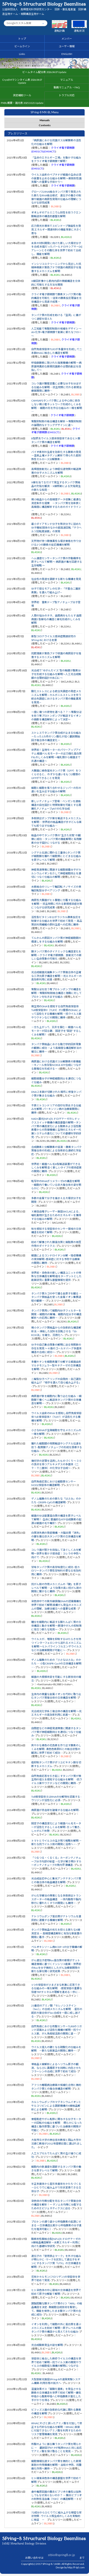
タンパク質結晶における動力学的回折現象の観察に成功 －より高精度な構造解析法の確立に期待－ (56, 1048)
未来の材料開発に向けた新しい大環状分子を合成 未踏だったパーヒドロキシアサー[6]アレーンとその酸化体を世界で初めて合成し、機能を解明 (56, 248)
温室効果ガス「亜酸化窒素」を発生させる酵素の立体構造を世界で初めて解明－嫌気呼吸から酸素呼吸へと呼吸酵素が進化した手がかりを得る (56, 2394)
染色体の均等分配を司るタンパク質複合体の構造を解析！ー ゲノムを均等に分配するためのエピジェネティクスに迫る (56, 2204)
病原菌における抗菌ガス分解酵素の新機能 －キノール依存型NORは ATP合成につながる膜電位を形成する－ (56, 1065)
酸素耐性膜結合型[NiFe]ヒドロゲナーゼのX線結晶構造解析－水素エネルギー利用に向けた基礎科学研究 (56, 2242)
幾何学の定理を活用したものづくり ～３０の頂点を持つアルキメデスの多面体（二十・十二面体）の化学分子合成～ (56, 1464)
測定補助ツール (22, 95)
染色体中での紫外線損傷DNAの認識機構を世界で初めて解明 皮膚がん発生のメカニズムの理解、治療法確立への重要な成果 (56, 1605)
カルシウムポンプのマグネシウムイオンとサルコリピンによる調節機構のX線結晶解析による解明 (56, 2105)
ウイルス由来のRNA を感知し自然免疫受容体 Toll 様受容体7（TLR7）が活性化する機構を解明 (56, 1416)
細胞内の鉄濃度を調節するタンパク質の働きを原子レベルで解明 (56, 2168)
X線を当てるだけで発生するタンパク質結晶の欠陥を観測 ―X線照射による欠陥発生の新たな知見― (56, 486)
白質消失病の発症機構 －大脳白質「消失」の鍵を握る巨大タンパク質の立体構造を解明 (56, 1536)
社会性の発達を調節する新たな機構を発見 (56, 579)
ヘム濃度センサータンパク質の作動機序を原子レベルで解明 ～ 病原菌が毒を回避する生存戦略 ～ (56, 562)
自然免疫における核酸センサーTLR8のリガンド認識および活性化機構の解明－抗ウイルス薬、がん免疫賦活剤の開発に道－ (56, 2030)
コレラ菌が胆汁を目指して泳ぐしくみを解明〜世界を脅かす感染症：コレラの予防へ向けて (56, 1553)
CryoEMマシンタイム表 (22, 81)
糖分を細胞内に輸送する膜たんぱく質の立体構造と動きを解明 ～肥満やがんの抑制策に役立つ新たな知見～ (56, 1625)
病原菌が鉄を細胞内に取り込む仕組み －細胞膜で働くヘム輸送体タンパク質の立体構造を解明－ (56, 1399)
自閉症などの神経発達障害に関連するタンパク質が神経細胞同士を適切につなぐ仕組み (56, 1732)
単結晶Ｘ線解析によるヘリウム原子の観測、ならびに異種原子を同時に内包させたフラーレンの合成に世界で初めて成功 (56, 2068)
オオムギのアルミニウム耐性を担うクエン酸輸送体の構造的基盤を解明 (56, 214)
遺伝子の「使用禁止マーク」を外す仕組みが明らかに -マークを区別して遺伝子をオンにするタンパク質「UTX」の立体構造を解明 (56, 2261)
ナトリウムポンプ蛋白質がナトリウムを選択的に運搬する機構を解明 (56, 1918)
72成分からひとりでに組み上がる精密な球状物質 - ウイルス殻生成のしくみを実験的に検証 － (56, 2516)
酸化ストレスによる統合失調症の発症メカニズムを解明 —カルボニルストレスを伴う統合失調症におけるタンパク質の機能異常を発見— (56, 697)
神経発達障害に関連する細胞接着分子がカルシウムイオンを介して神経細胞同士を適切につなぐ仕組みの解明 (56, 873)
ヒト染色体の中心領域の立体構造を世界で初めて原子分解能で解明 (56, 2291)
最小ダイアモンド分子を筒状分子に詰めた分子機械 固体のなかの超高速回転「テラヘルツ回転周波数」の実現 (56, 527)
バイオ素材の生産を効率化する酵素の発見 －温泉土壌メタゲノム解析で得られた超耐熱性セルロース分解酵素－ (56, 455)
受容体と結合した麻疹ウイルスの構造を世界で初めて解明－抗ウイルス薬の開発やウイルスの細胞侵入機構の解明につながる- (56, 2362)
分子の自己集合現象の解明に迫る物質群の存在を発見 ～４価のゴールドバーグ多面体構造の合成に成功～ (56, 1348)
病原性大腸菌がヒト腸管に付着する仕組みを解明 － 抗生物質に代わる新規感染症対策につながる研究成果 (56, 903)
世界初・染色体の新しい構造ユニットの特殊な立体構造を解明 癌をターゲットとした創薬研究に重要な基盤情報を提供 (56, 1276)
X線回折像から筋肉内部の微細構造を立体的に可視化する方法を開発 (55, 282)
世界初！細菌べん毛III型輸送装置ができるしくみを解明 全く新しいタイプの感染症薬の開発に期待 (56, 1167)
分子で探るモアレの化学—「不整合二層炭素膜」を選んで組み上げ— (56, 590)
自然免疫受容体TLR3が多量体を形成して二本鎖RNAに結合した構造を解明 (56, 351)
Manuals (45, 120)
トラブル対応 (67, 95)
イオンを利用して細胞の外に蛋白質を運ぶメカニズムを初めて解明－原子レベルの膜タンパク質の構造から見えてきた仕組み (56, 2328)
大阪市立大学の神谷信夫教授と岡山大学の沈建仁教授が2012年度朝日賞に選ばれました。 (56, 2143)
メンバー (66, 38)
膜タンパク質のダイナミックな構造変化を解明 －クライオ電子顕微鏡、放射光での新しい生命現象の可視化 (56, 955)
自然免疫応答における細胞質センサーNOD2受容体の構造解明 (53, 1483)
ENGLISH (66, 54)
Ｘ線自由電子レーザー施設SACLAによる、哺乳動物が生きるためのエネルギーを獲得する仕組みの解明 (56, 1215)
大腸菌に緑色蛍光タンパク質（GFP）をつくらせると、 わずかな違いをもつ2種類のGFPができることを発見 (56, 774)
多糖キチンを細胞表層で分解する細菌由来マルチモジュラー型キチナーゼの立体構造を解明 (56, 1365)
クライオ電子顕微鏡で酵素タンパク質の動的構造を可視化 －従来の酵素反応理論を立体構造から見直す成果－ (56, 298)
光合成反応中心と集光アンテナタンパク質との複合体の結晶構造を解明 (56, 1880)
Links (22, 54)
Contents (45, 125)
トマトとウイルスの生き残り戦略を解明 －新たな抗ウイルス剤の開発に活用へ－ (56, 1842)
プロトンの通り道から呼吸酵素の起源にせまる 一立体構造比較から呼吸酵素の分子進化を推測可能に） (56, 2225)
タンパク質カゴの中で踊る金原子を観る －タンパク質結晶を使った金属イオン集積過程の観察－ (56, 1297)
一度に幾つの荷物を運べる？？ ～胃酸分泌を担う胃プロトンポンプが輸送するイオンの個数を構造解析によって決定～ (56, 715)
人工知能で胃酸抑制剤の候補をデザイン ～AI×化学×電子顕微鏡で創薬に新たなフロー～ (56, 332)
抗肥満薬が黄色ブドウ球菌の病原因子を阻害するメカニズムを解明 (56, 655)
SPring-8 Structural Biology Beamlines (44, 9)
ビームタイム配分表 (44, 72)
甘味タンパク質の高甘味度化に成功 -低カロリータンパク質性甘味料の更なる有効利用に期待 (56, 1570)
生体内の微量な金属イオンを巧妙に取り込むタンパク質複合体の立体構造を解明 (56, 1695)
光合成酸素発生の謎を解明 (47, 2345)
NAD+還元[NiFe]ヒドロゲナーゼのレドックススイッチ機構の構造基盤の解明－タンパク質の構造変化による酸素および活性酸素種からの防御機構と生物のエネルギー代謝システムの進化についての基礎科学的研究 (56, 1128)
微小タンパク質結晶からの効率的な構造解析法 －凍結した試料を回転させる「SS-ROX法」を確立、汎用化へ (56, 1331)
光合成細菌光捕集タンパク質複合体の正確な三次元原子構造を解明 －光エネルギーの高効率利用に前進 (56, 976)
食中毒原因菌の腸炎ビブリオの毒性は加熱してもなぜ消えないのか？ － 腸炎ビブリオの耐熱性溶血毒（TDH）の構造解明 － (56, 2495)
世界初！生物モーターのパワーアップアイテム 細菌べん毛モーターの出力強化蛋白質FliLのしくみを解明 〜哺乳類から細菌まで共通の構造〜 (56, 755)
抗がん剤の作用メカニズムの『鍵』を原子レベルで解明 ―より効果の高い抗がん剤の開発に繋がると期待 (56, 1587)
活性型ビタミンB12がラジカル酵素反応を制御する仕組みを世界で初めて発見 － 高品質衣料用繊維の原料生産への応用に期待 (56, 920)
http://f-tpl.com (76, 2567)
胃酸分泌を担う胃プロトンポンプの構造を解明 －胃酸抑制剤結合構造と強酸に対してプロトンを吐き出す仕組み (56, 993)
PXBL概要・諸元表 (22, 103)
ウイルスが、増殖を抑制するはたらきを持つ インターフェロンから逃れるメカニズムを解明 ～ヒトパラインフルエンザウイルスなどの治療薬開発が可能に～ (56, 1644)
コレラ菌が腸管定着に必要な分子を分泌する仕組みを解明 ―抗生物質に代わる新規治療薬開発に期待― (56, 387)
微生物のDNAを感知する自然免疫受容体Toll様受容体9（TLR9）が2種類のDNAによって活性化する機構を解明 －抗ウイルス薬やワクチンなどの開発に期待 (56, 1012)
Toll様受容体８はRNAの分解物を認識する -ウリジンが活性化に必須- (56, 1798)
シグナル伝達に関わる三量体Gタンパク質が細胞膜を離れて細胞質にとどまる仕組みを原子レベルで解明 (56, 856)
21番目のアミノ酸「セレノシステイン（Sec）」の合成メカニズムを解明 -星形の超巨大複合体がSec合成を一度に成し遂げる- (56, 2011)
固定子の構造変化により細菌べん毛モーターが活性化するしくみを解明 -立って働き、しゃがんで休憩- (56, 1827)
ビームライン (22, 46)
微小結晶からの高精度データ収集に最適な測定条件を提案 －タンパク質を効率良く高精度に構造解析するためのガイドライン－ (56, 505)
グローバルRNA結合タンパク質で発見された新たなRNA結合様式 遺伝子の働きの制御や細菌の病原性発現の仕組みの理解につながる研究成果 (56, 197)
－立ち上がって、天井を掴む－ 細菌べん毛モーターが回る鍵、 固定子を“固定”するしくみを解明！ (56, 1030)
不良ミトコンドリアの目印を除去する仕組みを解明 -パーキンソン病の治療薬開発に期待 (56, 1109)
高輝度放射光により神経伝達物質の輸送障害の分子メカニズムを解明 (56, 470)
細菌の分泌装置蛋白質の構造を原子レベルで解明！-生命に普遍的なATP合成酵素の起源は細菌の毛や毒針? (56, 1519)
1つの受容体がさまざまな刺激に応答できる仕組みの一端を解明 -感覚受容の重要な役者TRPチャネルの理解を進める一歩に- (56, 1988)
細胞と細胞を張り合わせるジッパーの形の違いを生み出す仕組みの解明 (56, 789)
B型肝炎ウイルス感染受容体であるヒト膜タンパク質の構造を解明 (55, 440)
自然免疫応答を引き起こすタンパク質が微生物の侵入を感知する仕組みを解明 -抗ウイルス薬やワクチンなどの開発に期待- (56, 1779)
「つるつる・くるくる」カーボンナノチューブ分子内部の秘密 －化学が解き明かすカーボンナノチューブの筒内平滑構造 (56, 1861)
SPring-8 (47, 2564)
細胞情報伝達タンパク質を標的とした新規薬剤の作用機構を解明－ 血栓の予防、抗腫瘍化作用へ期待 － (56, 2464)
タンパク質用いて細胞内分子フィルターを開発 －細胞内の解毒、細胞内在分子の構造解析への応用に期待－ (56, 1314)
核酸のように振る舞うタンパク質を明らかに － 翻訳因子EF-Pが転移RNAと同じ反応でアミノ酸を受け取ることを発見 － (56, 2447)
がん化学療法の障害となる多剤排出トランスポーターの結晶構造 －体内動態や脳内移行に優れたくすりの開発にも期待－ (56, 1899)
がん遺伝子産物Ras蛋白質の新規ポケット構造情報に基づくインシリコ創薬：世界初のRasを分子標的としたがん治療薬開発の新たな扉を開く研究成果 (56, 1966)
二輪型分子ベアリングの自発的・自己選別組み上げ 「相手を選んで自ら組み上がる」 (56, 1380)
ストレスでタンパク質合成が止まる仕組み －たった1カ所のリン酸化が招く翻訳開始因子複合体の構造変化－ (56, 736)
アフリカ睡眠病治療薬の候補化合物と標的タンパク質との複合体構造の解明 (56, 2086)
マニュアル (66, 79)
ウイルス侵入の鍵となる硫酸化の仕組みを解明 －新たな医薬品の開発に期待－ (56, 2048)
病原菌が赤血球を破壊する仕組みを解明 (55, 1810)
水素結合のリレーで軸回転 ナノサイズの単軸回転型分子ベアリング (56, 888)
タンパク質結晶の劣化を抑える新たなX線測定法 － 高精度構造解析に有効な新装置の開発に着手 (56, 1933)
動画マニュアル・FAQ (67, 87)
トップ (22, 38)
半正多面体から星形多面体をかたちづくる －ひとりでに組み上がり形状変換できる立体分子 (56, 2187)
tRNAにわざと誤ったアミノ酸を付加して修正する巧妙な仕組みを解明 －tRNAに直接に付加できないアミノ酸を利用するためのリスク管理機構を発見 (56, 2429)
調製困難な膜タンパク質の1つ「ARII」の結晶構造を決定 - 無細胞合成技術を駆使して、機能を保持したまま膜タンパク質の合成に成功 (56, 2309)
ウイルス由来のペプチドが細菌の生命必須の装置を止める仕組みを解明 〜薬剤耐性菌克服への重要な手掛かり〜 (56, 178)
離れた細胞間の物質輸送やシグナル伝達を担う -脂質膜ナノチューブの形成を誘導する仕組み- (56, 1447)
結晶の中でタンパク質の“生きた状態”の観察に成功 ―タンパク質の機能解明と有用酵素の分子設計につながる (56, 839)
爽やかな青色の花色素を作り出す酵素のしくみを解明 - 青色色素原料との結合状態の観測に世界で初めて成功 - (56, 1749)
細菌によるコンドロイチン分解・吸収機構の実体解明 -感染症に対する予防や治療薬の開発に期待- (56, 1259)
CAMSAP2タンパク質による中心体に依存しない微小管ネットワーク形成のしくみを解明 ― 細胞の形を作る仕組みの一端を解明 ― (56, 406)
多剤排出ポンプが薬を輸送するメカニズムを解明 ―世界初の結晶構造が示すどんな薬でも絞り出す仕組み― (56, 822)
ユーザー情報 (67, 46)
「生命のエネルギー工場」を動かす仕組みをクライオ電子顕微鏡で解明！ (56, 159)
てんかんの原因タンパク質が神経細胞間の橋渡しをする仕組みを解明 (56, 939)
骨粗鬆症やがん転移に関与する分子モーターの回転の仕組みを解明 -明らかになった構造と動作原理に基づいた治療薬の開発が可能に (56, 2124)
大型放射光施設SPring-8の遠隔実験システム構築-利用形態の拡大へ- (55, 2381)
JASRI (57, 2564)
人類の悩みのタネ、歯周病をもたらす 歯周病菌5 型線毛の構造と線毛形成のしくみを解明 (56, 619)
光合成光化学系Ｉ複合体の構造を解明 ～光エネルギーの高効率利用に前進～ (56, 1713)
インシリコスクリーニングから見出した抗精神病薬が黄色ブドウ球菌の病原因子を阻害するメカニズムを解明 (56, 267)
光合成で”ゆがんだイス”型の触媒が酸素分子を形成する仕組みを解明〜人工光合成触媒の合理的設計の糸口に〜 (56, 674)
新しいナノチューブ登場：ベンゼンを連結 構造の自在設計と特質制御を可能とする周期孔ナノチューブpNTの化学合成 (56, 805)
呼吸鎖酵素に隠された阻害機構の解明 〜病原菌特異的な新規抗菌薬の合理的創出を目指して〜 (56, 366)
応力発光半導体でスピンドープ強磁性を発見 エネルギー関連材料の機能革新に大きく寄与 (56, 229)
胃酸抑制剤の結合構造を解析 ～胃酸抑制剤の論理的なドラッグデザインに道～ (56, 423)
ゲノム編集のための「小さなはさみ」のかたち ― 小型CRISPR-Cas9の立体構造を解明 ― (56, 1663)
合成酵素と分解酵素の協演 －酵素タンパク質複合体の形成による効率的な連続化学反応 (56, 1150)
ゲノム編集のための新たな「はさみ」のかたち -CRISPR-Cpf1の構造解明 (56, 1500)
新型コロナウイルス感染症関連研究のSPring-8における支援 (53, 638)
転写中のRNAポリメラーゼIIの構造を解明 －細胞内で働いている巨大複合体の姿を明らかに (56, 1184)
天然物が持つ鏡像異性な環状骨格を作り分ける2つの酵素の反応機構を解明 (56, 542)
